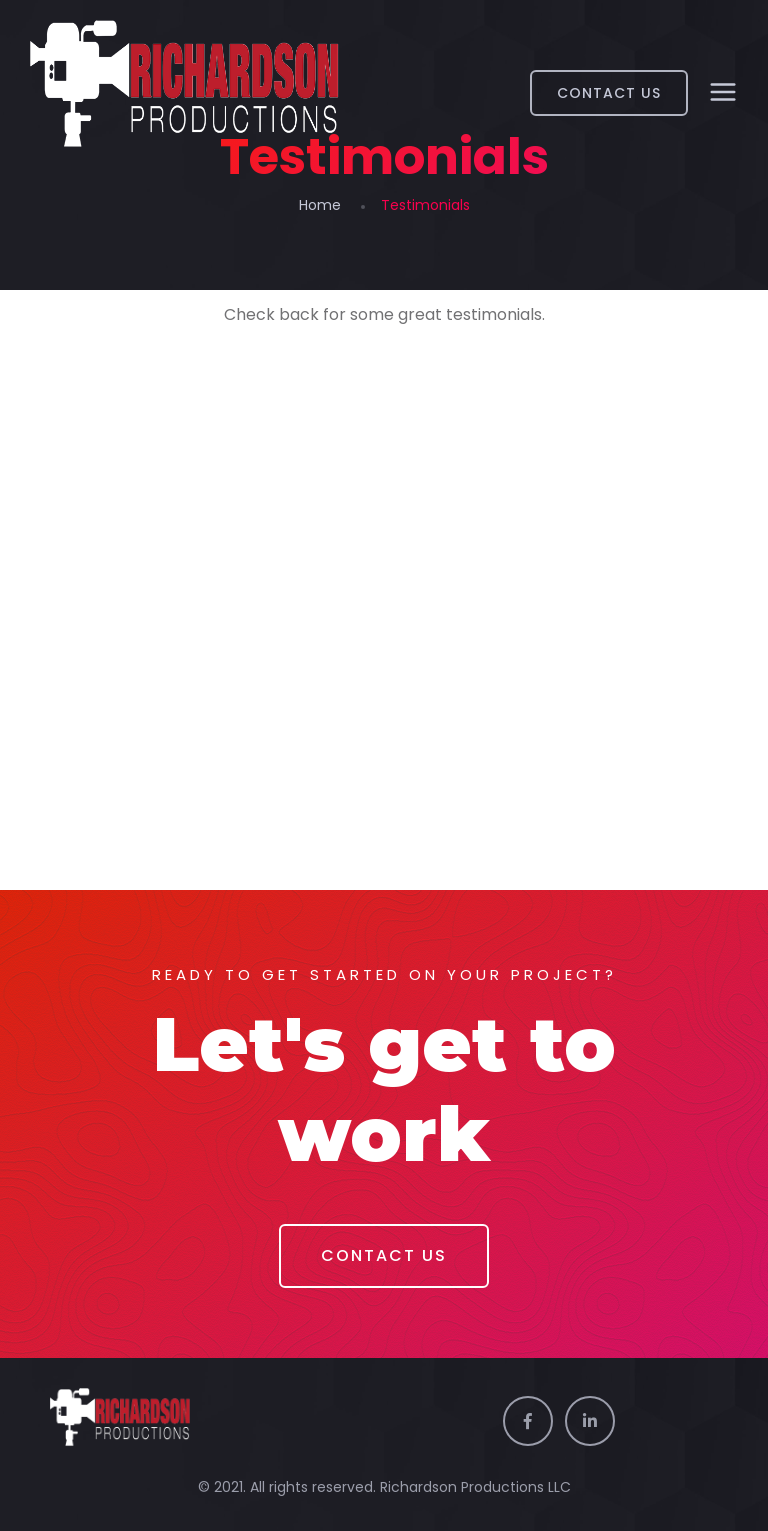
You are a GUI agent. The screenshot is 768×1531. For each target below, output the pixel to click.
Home (320, 205)
